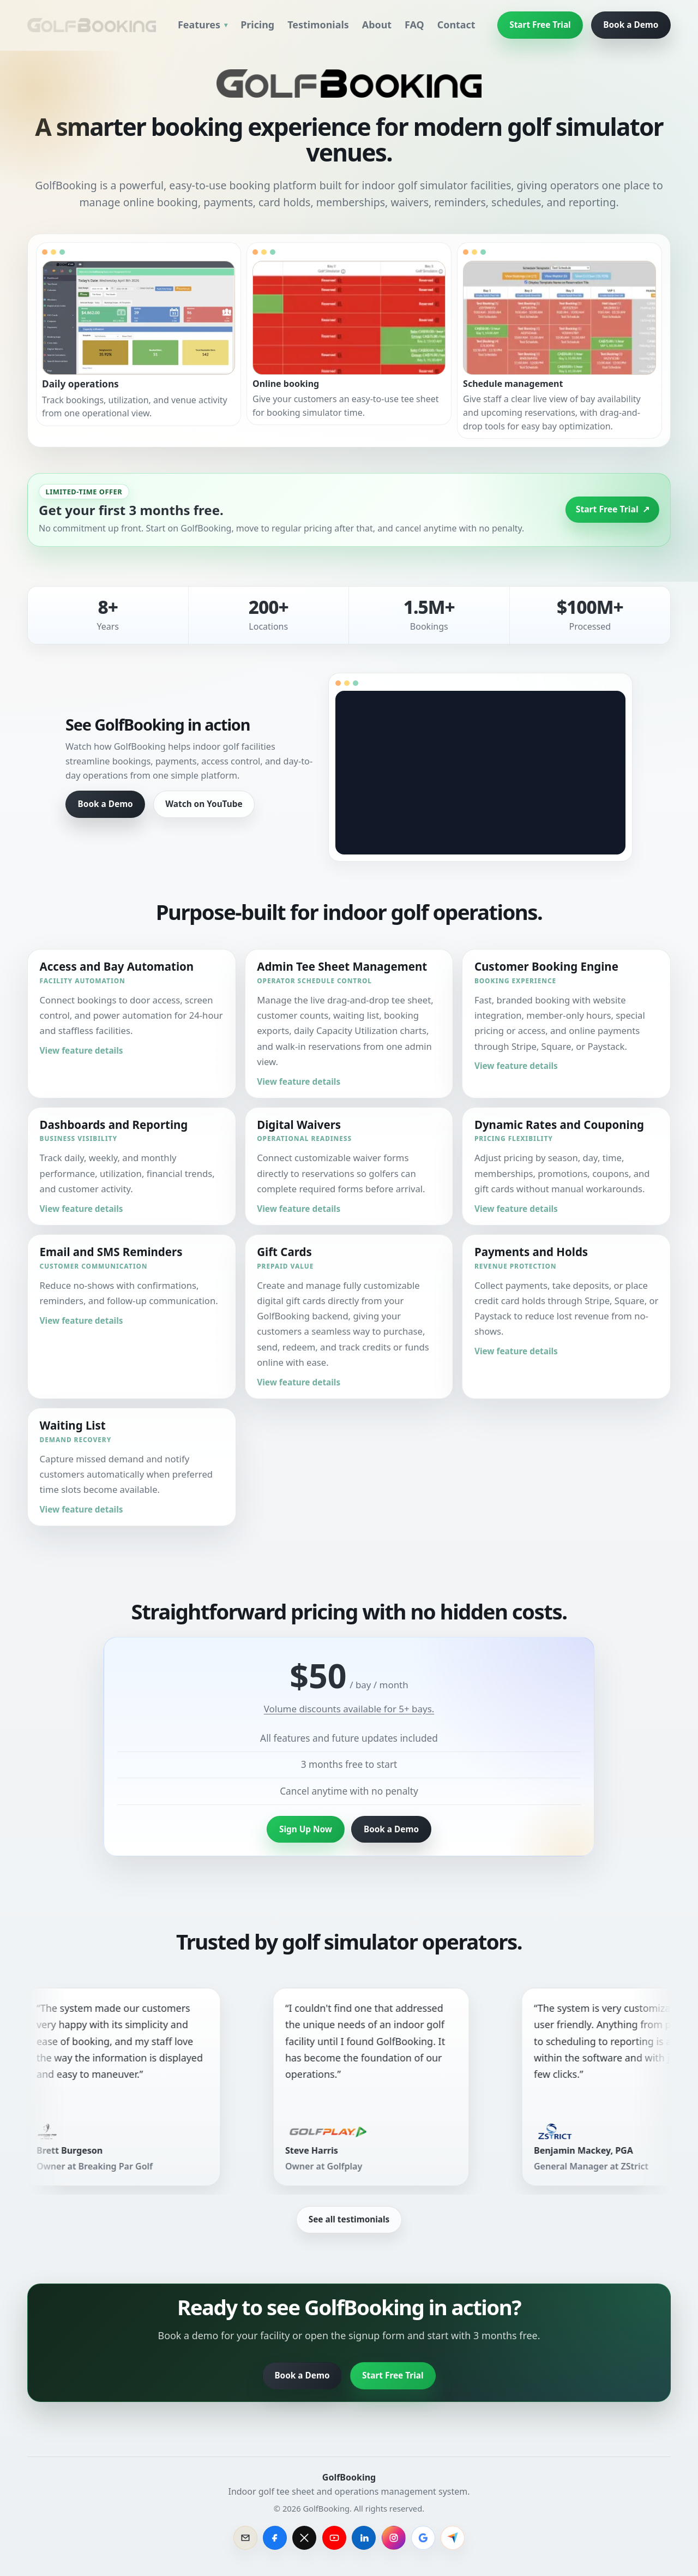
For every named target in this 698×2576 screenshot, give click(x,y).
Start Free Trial (540, 25)
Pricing (257, 25)
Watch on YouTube (203, 804)
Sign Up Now (305, 1829)
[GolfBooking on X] (304, 2538)
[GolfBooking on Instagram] (394, 2538)
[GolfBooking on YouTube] (334, 2538)
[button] (138, 334)
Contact (456, 25)
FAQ (414, 25)
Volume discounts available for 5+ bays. (349, 1708)
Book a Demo (630, 25)
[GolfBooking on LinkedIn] (364, 2538)
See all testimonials (349, 2219)
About (377, 25)
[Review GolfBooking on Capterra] (453, 2538)
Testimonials (318, 25)
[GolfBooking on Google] (423, 2538)
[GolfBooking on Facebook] (275, 2538)
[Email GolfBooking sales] (245, 2538)
